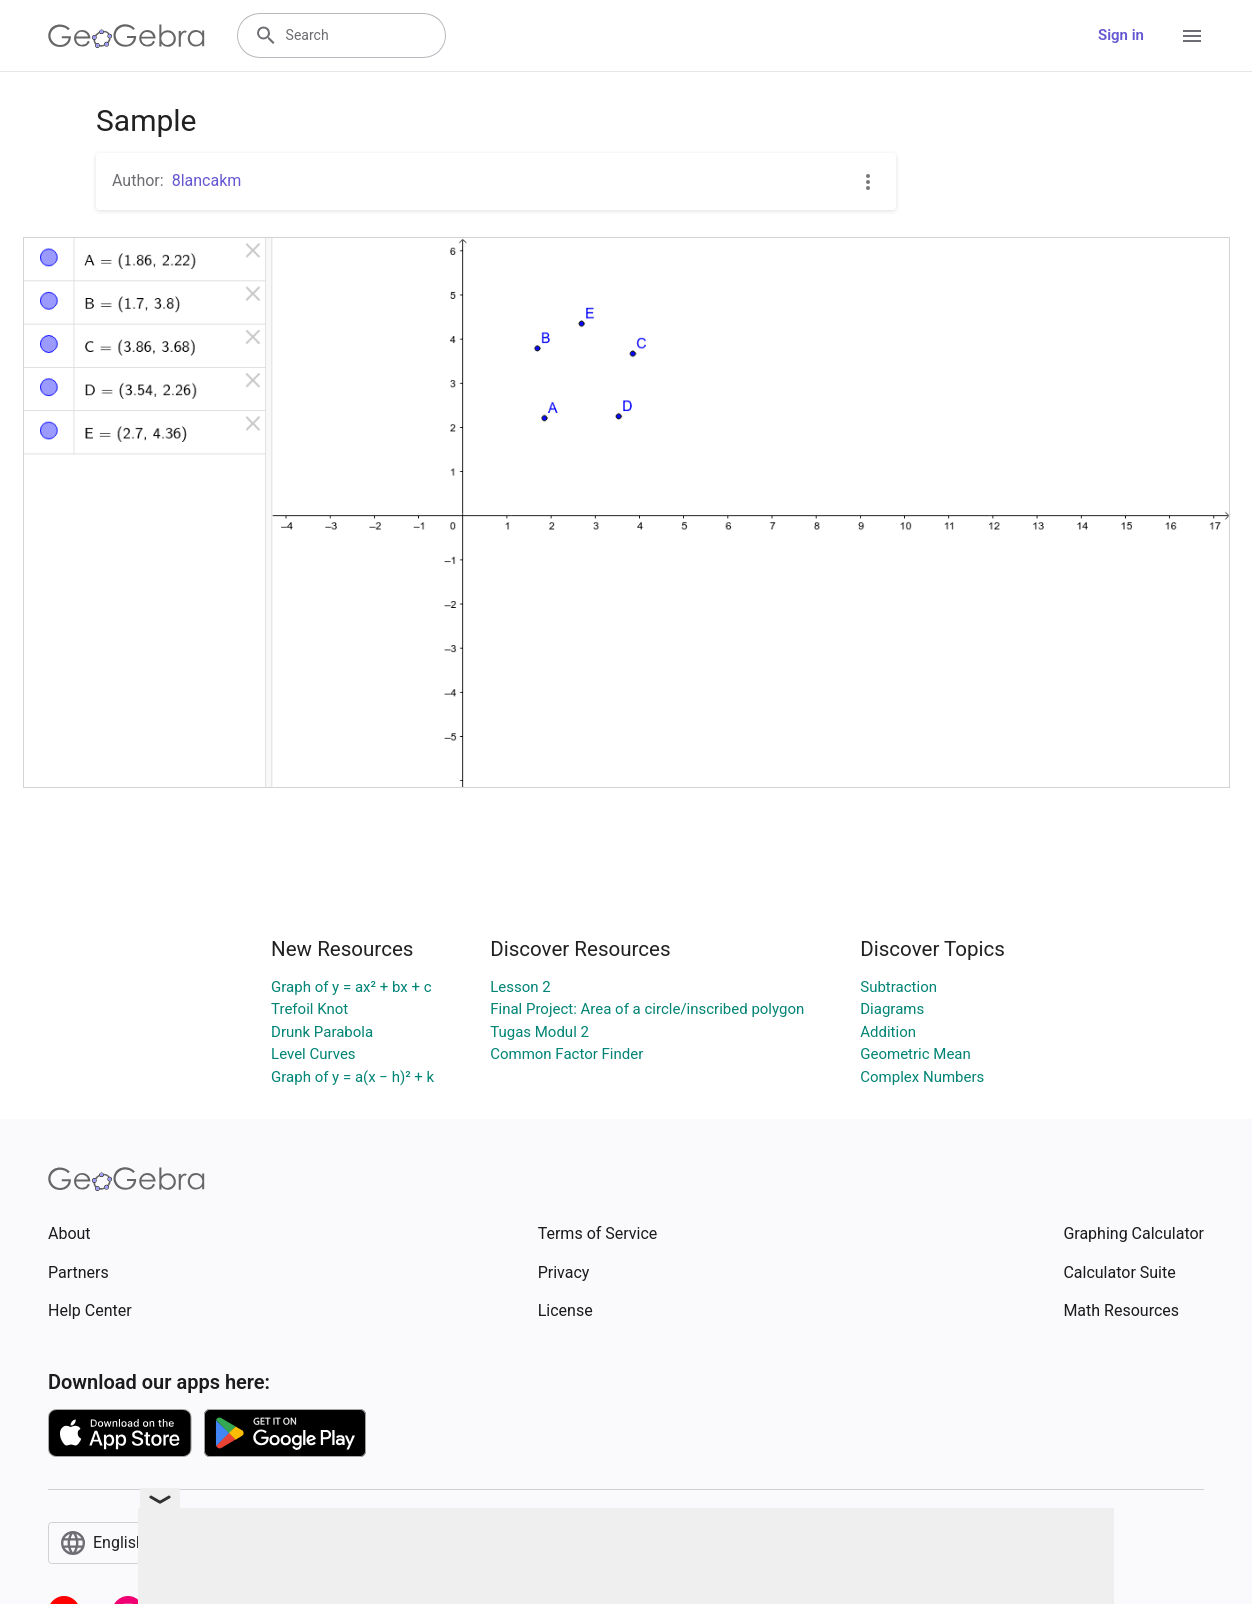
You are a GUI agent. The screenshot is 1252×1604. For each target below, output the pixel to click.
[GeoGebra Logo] (126, 36)
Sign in (1121, 35)
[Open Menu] (1192, 36)
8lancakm (207, 180)
